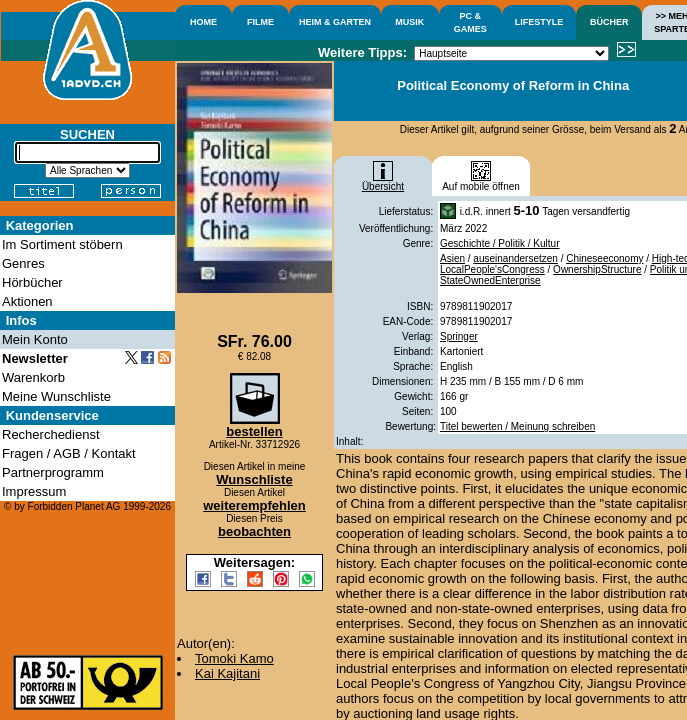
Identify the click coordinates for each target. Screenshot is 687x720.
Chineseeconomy (604, 258)
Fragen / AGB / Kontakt (69, 453)
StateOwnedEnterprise (490, 280)
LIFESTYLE (539, 22)
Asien (452, 258)
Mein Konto (35, 339)
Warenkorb (33, 377)
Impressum (34, 491)
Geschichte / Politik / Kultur (500, 243)
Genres (23, 263)
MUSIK (409, 22)
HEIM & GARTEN (335, 22)
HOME (203, 22)
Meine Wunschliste (56, 396)
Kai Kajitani (227, 673)
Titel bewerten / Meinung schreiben (517, 426)
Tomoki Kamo (234, 658)
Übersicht (383, 182)
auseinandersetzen (515, 258)
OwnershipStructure (597, 269)
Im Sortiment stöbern (62, 244)
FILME (260, 22)
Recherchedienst (51, 434)
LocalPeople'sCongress (492, 269)
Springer (459, 336)
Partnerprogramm (53, 472)
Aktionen (27, 301)
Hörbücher (32, 282)
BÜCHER (609, 22)
